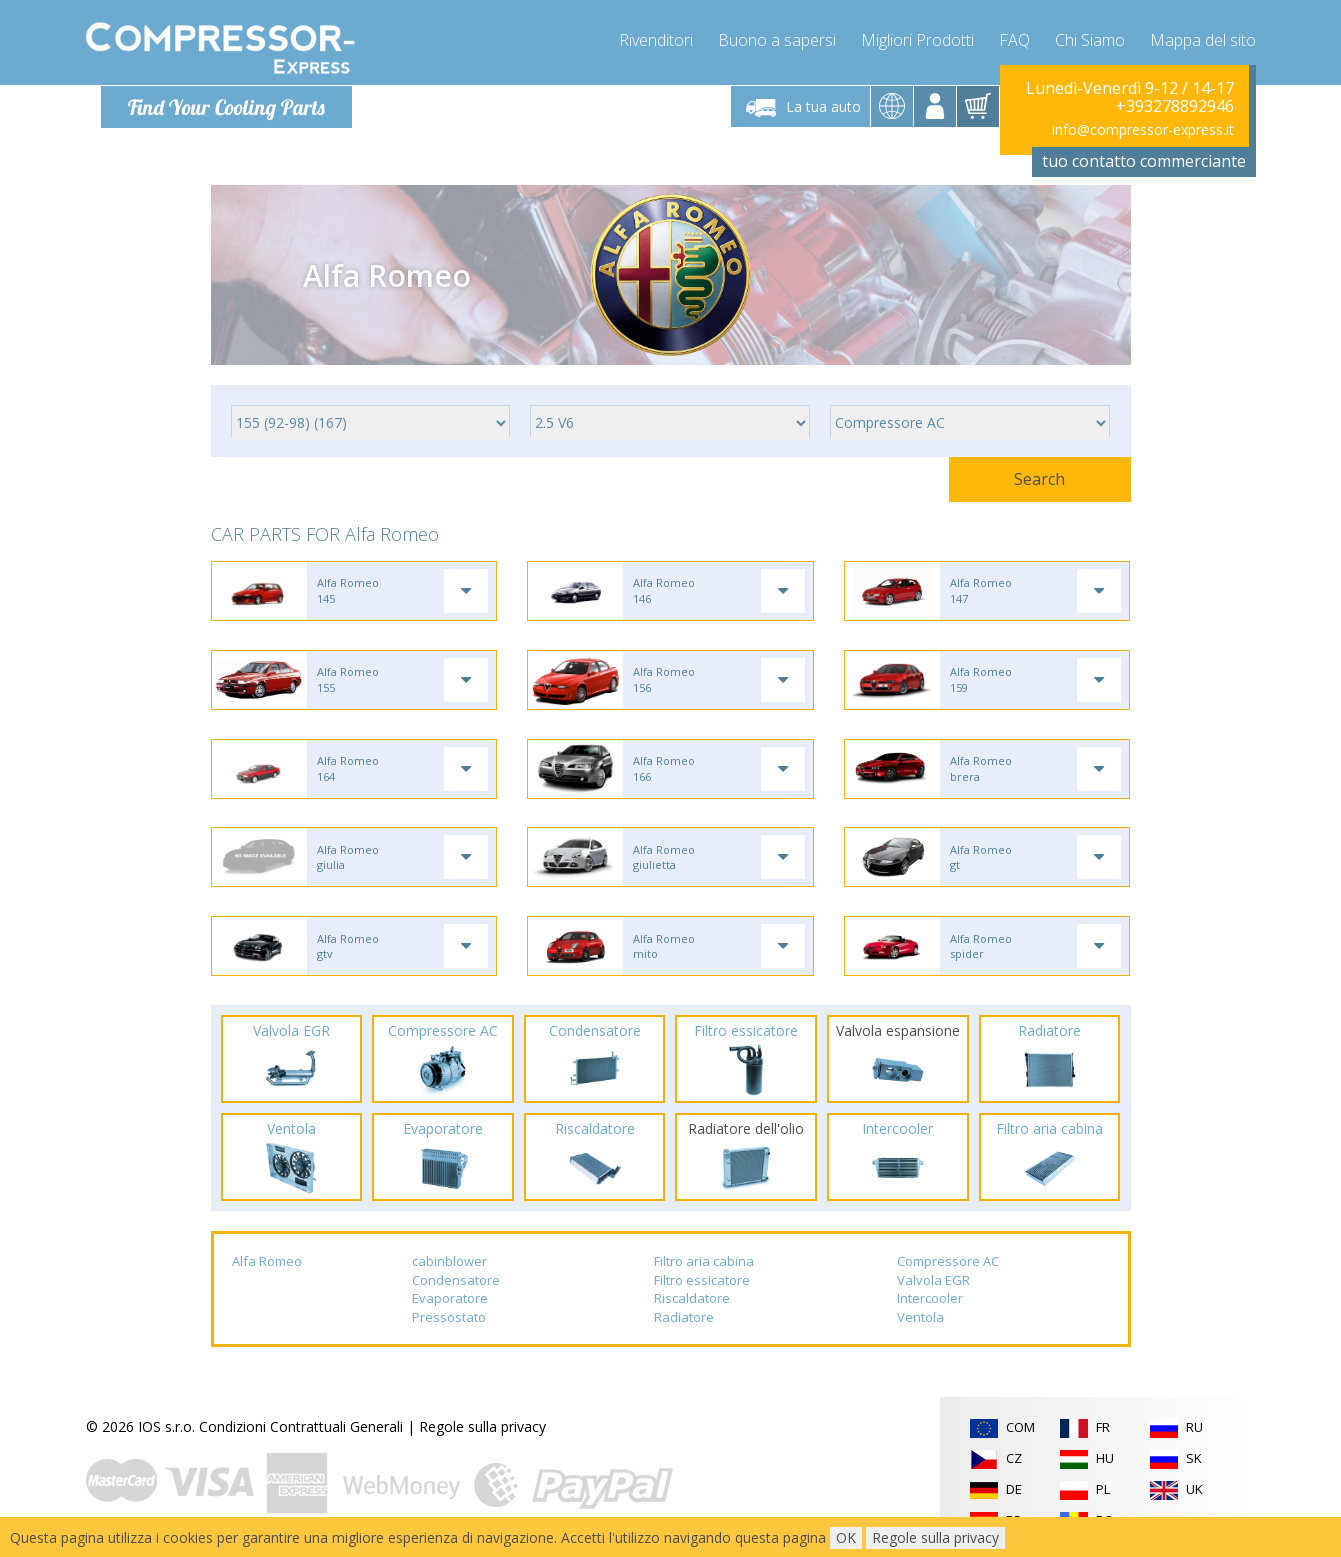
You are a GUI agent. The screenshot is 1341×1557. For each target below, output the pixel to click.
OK (846, 1537)
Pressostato (449, 1323)
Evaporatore (450, 1304)
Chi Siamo (1090, 40)
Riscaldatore (692, 1304)
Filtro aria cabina (704, 1267)
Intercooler (930, 1304)
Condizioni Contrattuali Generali (301, 1432)
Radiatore (684, 1323)
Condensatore (456, 1285)
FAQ (1014, 40)
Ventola (920, 1323)
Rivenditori (656, 40)
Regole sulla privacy (482, 1432)
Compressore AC (948, 1267)
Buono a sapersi (777, 40)
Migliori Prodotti (917, 40)
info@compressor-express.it (1143, 129)
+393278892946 (1175, 106)
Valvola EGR (933, 1285)
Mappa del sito (1203, 40)
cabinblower (449, 1267)
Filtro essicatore (702, 1285)
